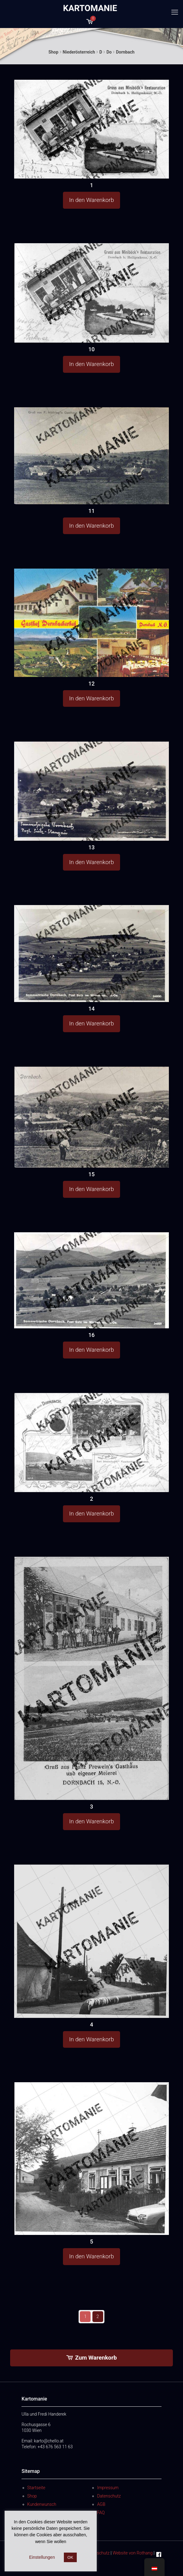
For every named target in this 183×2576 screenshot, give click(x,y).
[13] (91, 790)
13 (91, 847)
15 (91, 1174)
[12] (91, 623)
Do (109, 52)
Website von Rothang (133, 2552)
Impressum (108, 2487)
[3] (91, 1678)
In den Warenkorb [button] (91, 199)
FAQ (101, 2512)
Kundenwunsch (41, 2504)
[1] (91, 129)
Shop (53, 52)
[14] (91, 953)
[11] (91, 455)
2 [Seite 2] (97, 2316)
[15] (91, 1117)
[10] (91, 293)
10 (91, 349)
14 (91, 1008)
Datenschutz (109, 2495)
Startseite (36, 2487)
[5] (91, 2158)
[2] (91, 1442)
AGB (101, 2504)
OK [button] (70, 2557)
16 (91, 1335)
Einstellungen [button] (42, 2557)
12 (91, 683)
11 (91, 511)
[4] (91, 1941)
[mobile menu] (174, 12)
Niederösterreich (79, 52)
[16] (91, 1280)
